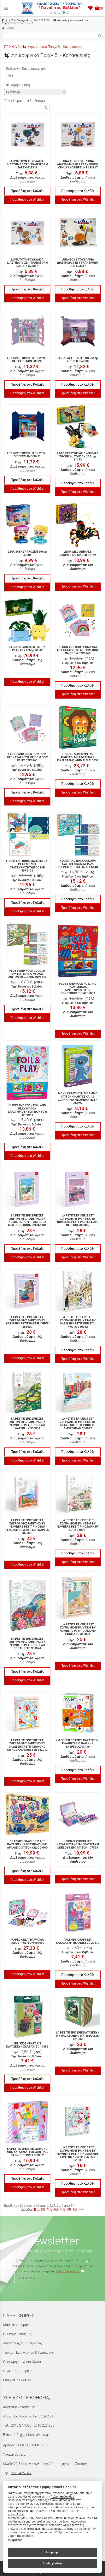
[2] (38, 2209)
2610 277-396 (21, 2425)
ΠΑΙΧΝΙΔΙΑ (12, 47)
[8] (64, 2209)
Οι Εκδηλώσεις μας (17, 2334)
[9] (69, 2209)
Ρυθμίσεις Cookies (17, 2380)
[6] (56, 2209)
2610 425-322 (21, 2473)
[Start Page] (53, 8)
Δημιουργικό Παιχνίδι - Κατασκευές (52, 47)
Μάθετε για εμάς (16, 2325)
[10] (74, 2209)
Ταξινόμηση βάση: (17, 85)
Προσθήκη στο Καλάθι (27, 191)
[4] (47, 2209)
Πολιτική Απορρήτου (18, 2371)
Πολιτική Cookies (62, 2496)
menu (5, 8)
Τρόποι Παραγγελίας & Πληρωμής (28, 2353)
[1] (34, 2209)
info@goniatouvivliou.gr (31, 2435)
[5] (51, 2209)
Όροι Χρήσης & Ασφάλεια (22, 2362)
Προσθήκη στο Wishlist (27, 199)
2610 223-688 (44, 2425)
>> (82, 2209)
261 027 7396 (29, 20)
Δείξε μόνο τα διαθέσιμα (24, 101)
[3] (43, 2209)
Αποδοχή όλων (52, 2563)
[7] (60, 2209)
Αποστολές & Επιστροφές (22, 2343)
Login (8, 28)
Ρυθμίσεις (15, 2540)
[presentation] (52, 2286)
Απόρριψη (52, 2552)
